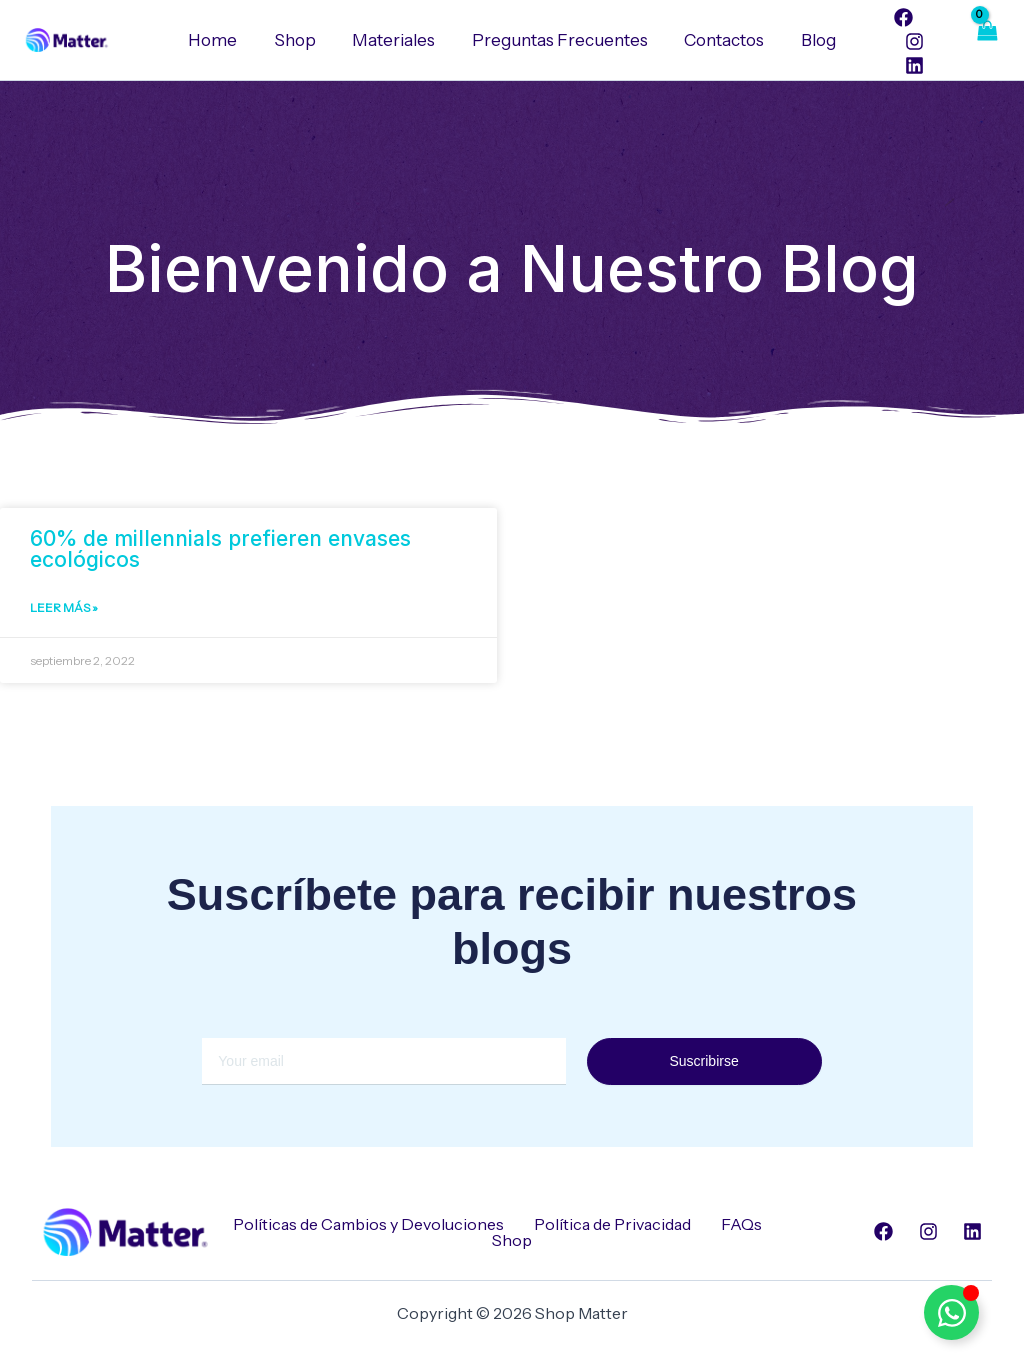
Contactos (721, 40)
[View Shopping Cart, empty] (986, 40)
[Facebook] (896, 17)
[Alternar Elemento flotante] (951, 1312)
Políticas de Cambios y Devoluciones (368, 1224)
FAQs (741, 1224)
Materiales (395, 40)
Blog (812, 40)
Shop (299, 40)
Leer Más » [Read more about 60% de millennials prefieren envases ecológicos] (64, 608)
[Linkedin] (906, 65)
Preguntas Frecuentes (559, 40)
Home (219, 40)
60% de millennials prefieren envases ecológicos (220, 549)
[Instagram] (906, 41)
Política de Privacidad (612, 1224)
